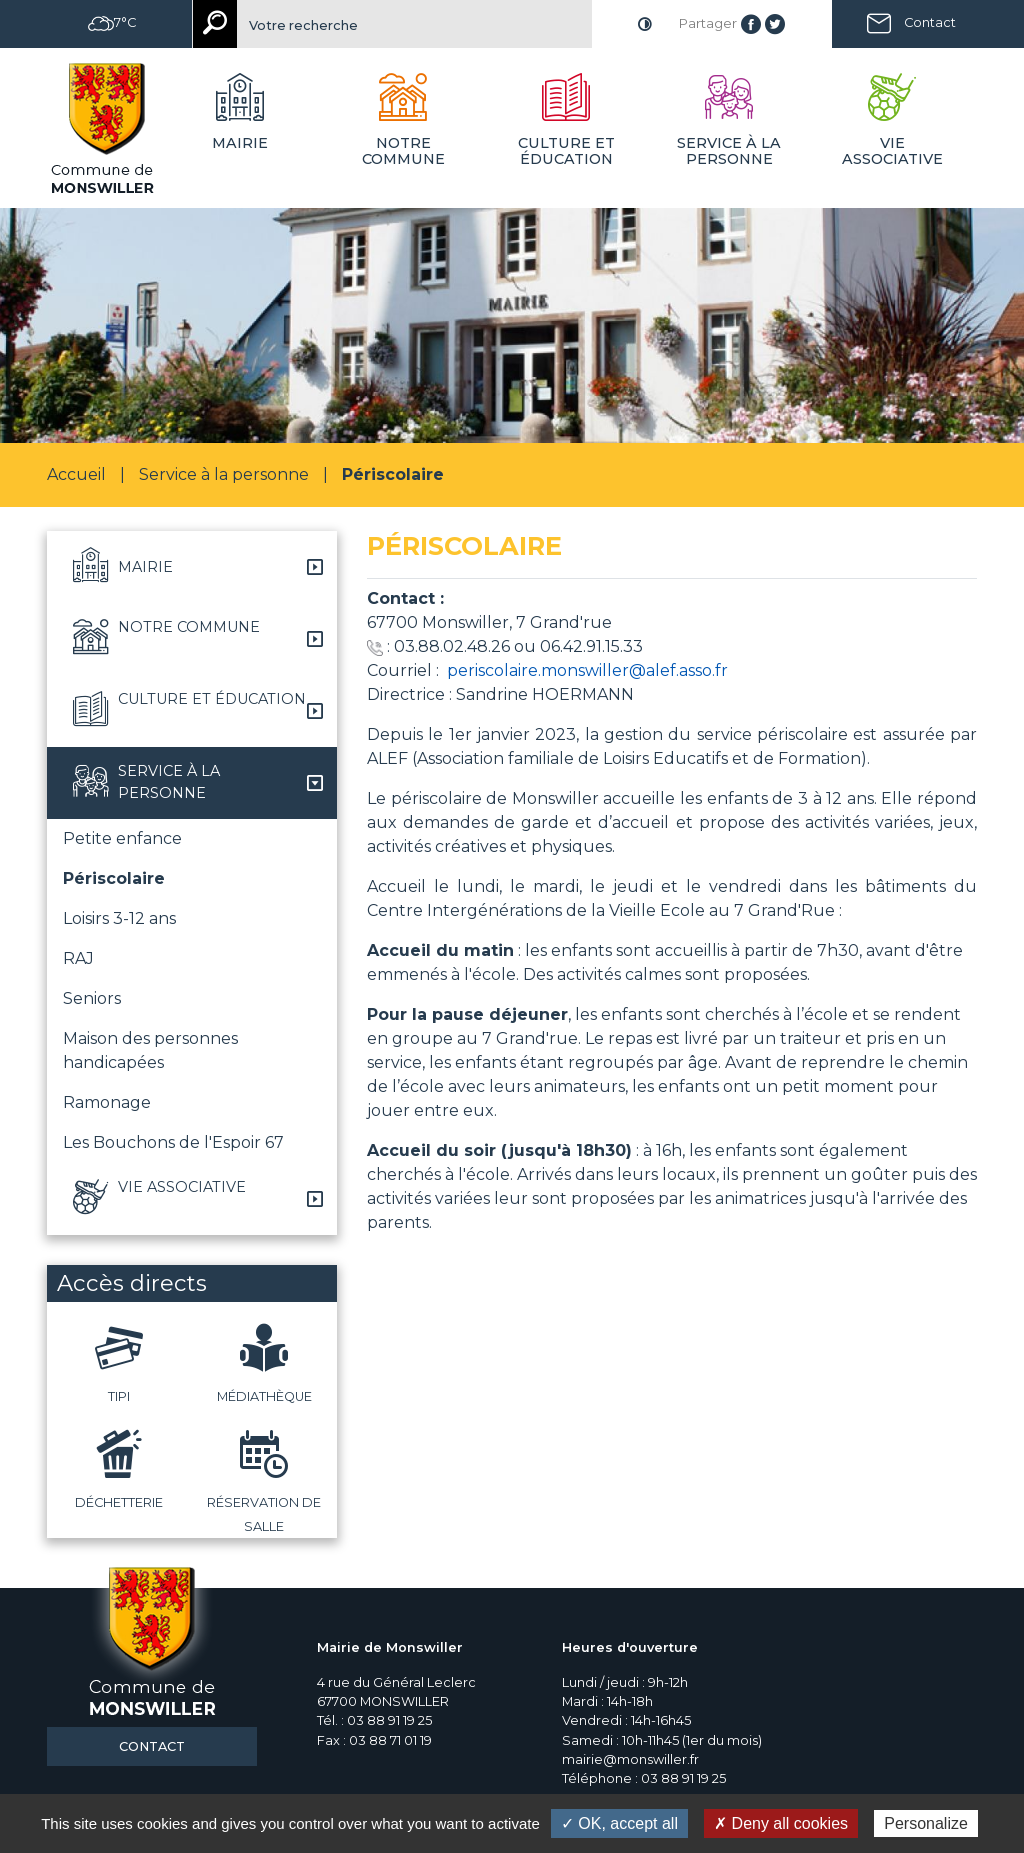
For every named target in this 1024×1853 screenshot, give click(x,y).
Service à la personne (224, 474)
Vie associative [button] (892, 151)
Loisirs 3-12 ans (119, 918)
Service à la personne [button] (729, 151)
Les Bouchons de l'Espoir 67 (173, 1142)
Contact (930, 22)
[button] (192, 567)
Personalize (926, 1823)
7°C (112, 22)
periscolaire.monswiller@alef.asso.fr (587, 670)
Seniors (92, 998)
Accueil (76, 474)
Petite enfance (122, 838)
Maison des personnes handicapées (150, 1050)
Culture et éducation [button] (566, 151)
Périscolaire (114, 878)
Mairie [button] (240, 143)
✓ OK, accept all (619, 1823)
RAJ (78, 958)
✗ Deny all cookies (781, 1823)
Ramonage (107, 1102)
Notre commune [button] (403, 151)
